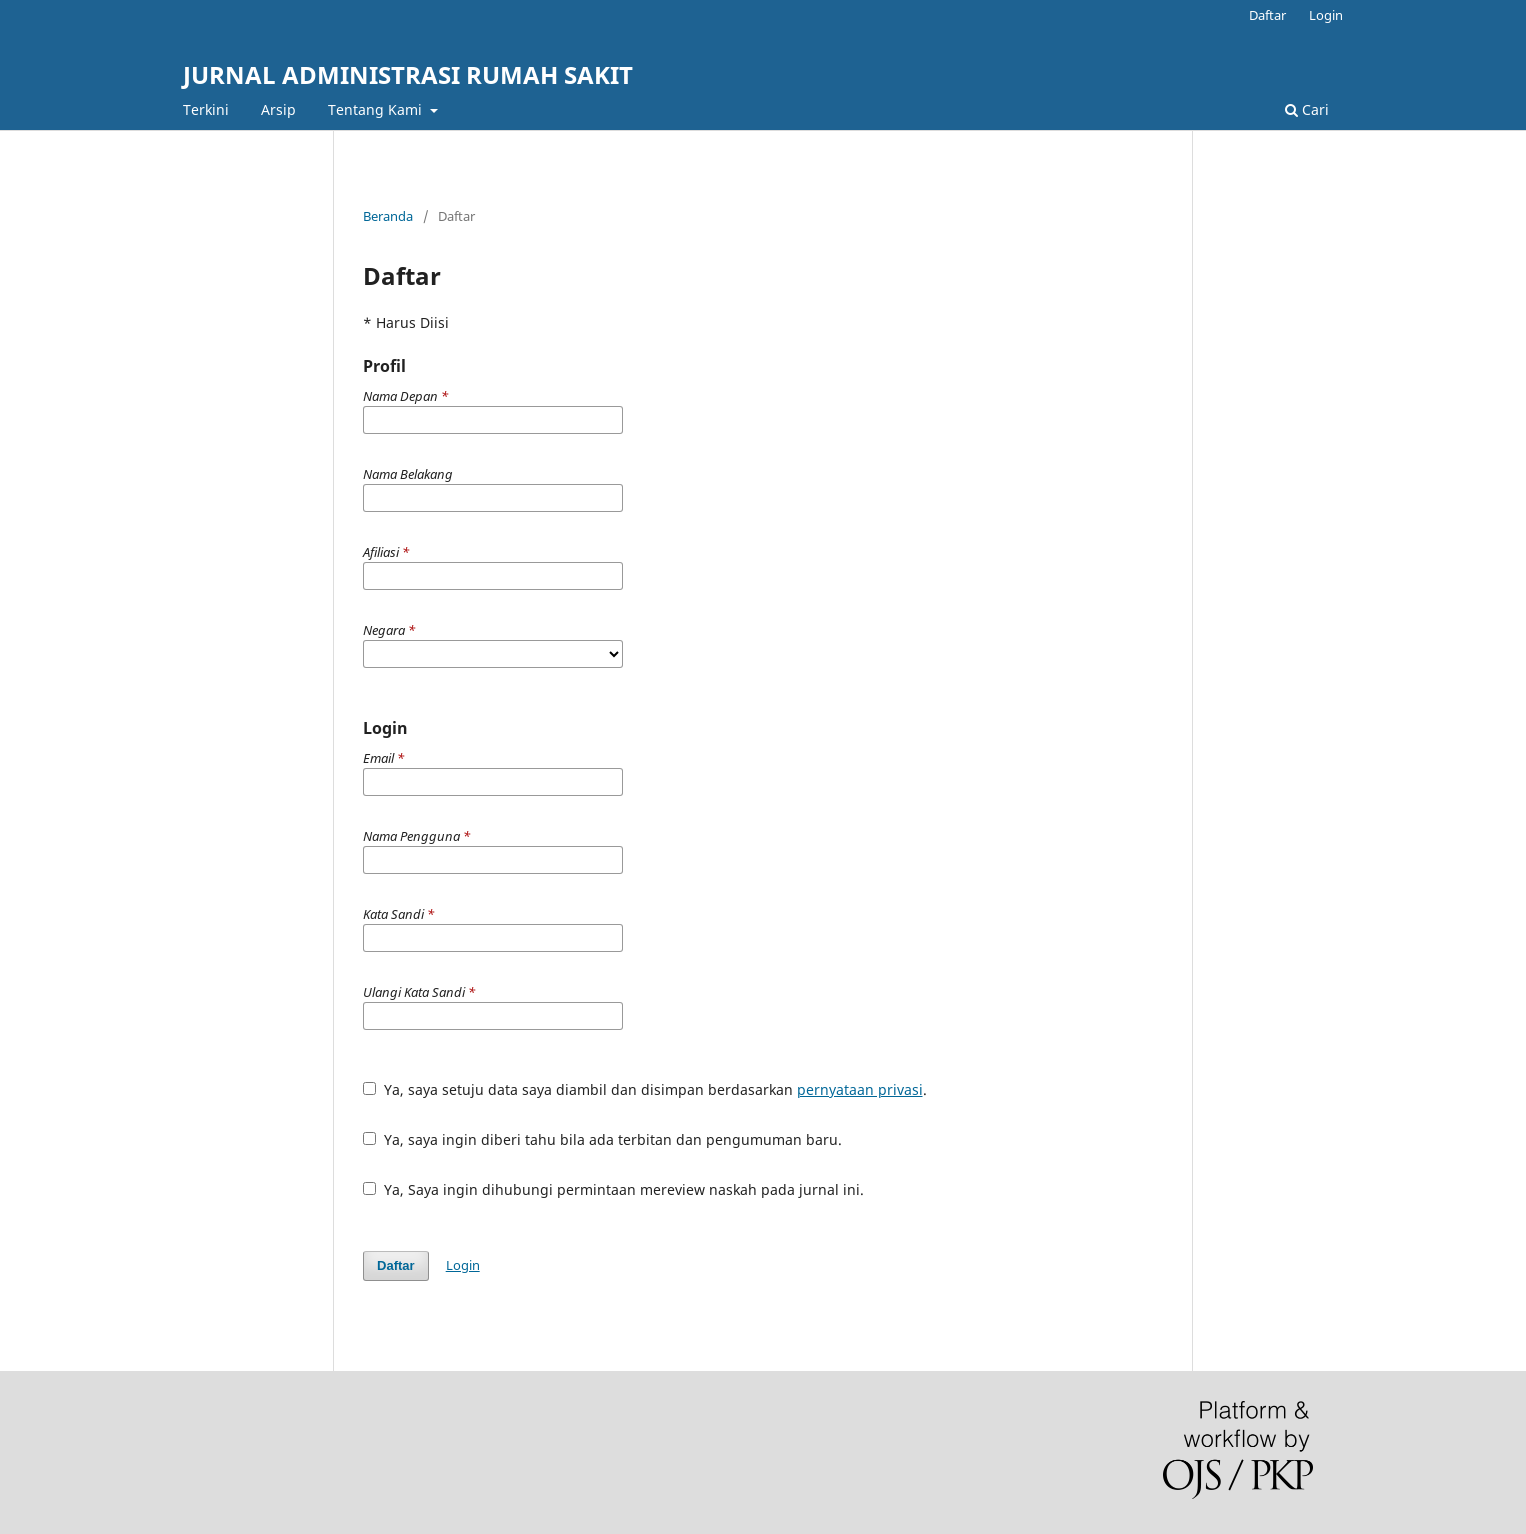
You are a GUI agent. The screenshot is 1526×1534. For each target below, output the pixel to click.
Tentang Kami (377, 109)
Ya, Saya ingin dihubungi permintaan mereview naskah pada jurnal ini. (613, 1189)
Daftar (1267, 15)
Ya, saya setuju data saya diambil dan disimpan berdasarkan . (645, 1089)
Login (1326, 15)
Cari (1307, 109)
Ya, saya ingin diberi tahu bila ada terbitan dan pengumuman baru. (602, 1139)
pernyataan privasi (860, 1089)
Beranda (388, 216)
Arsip (278, 109)
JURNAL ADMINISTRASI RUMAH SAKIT (408, 74)
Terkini (206, 109)
